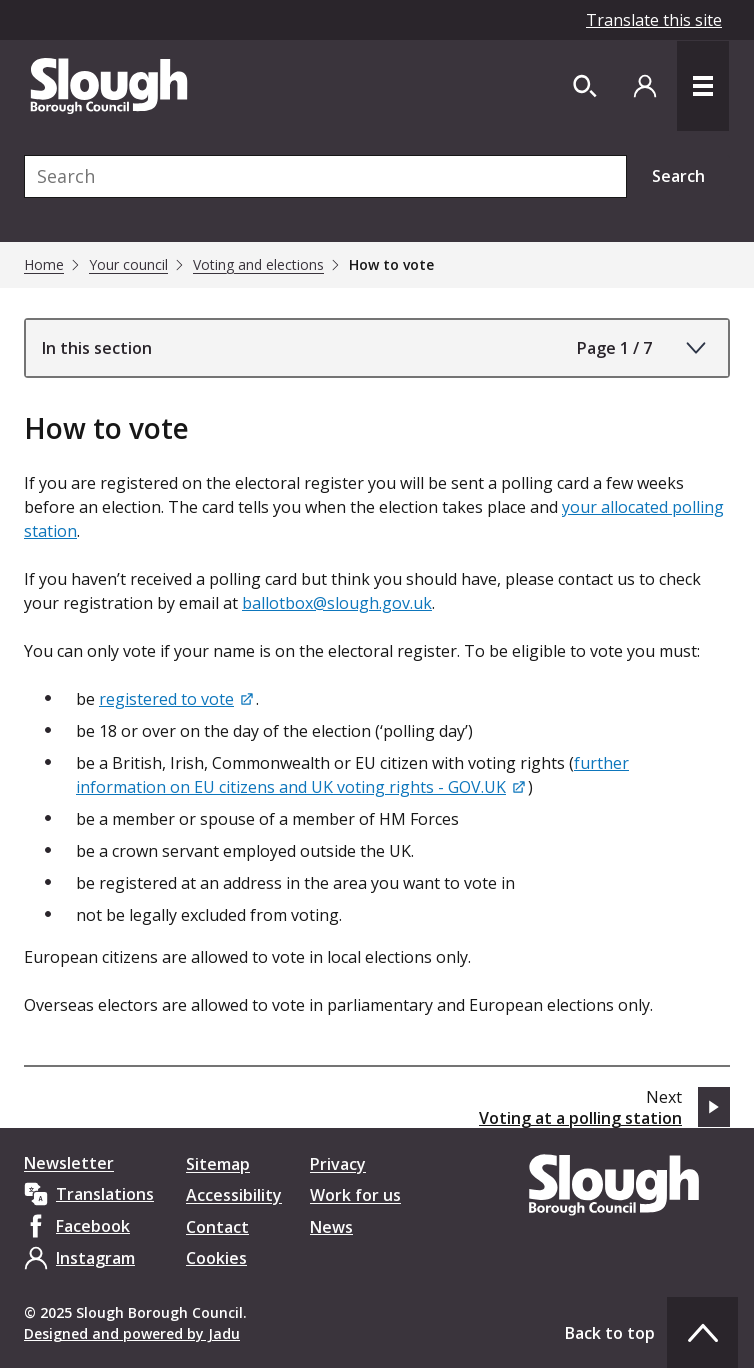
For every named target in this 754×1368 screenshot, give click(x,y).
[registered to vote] (177, 699)
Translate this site (654, 20)
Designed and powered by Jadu (132, 1333)
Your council (128, 265)
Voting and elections (258, 265)
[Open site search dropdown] (585, 86)
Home (44, 265)
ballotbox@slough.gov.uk (337, 603)
